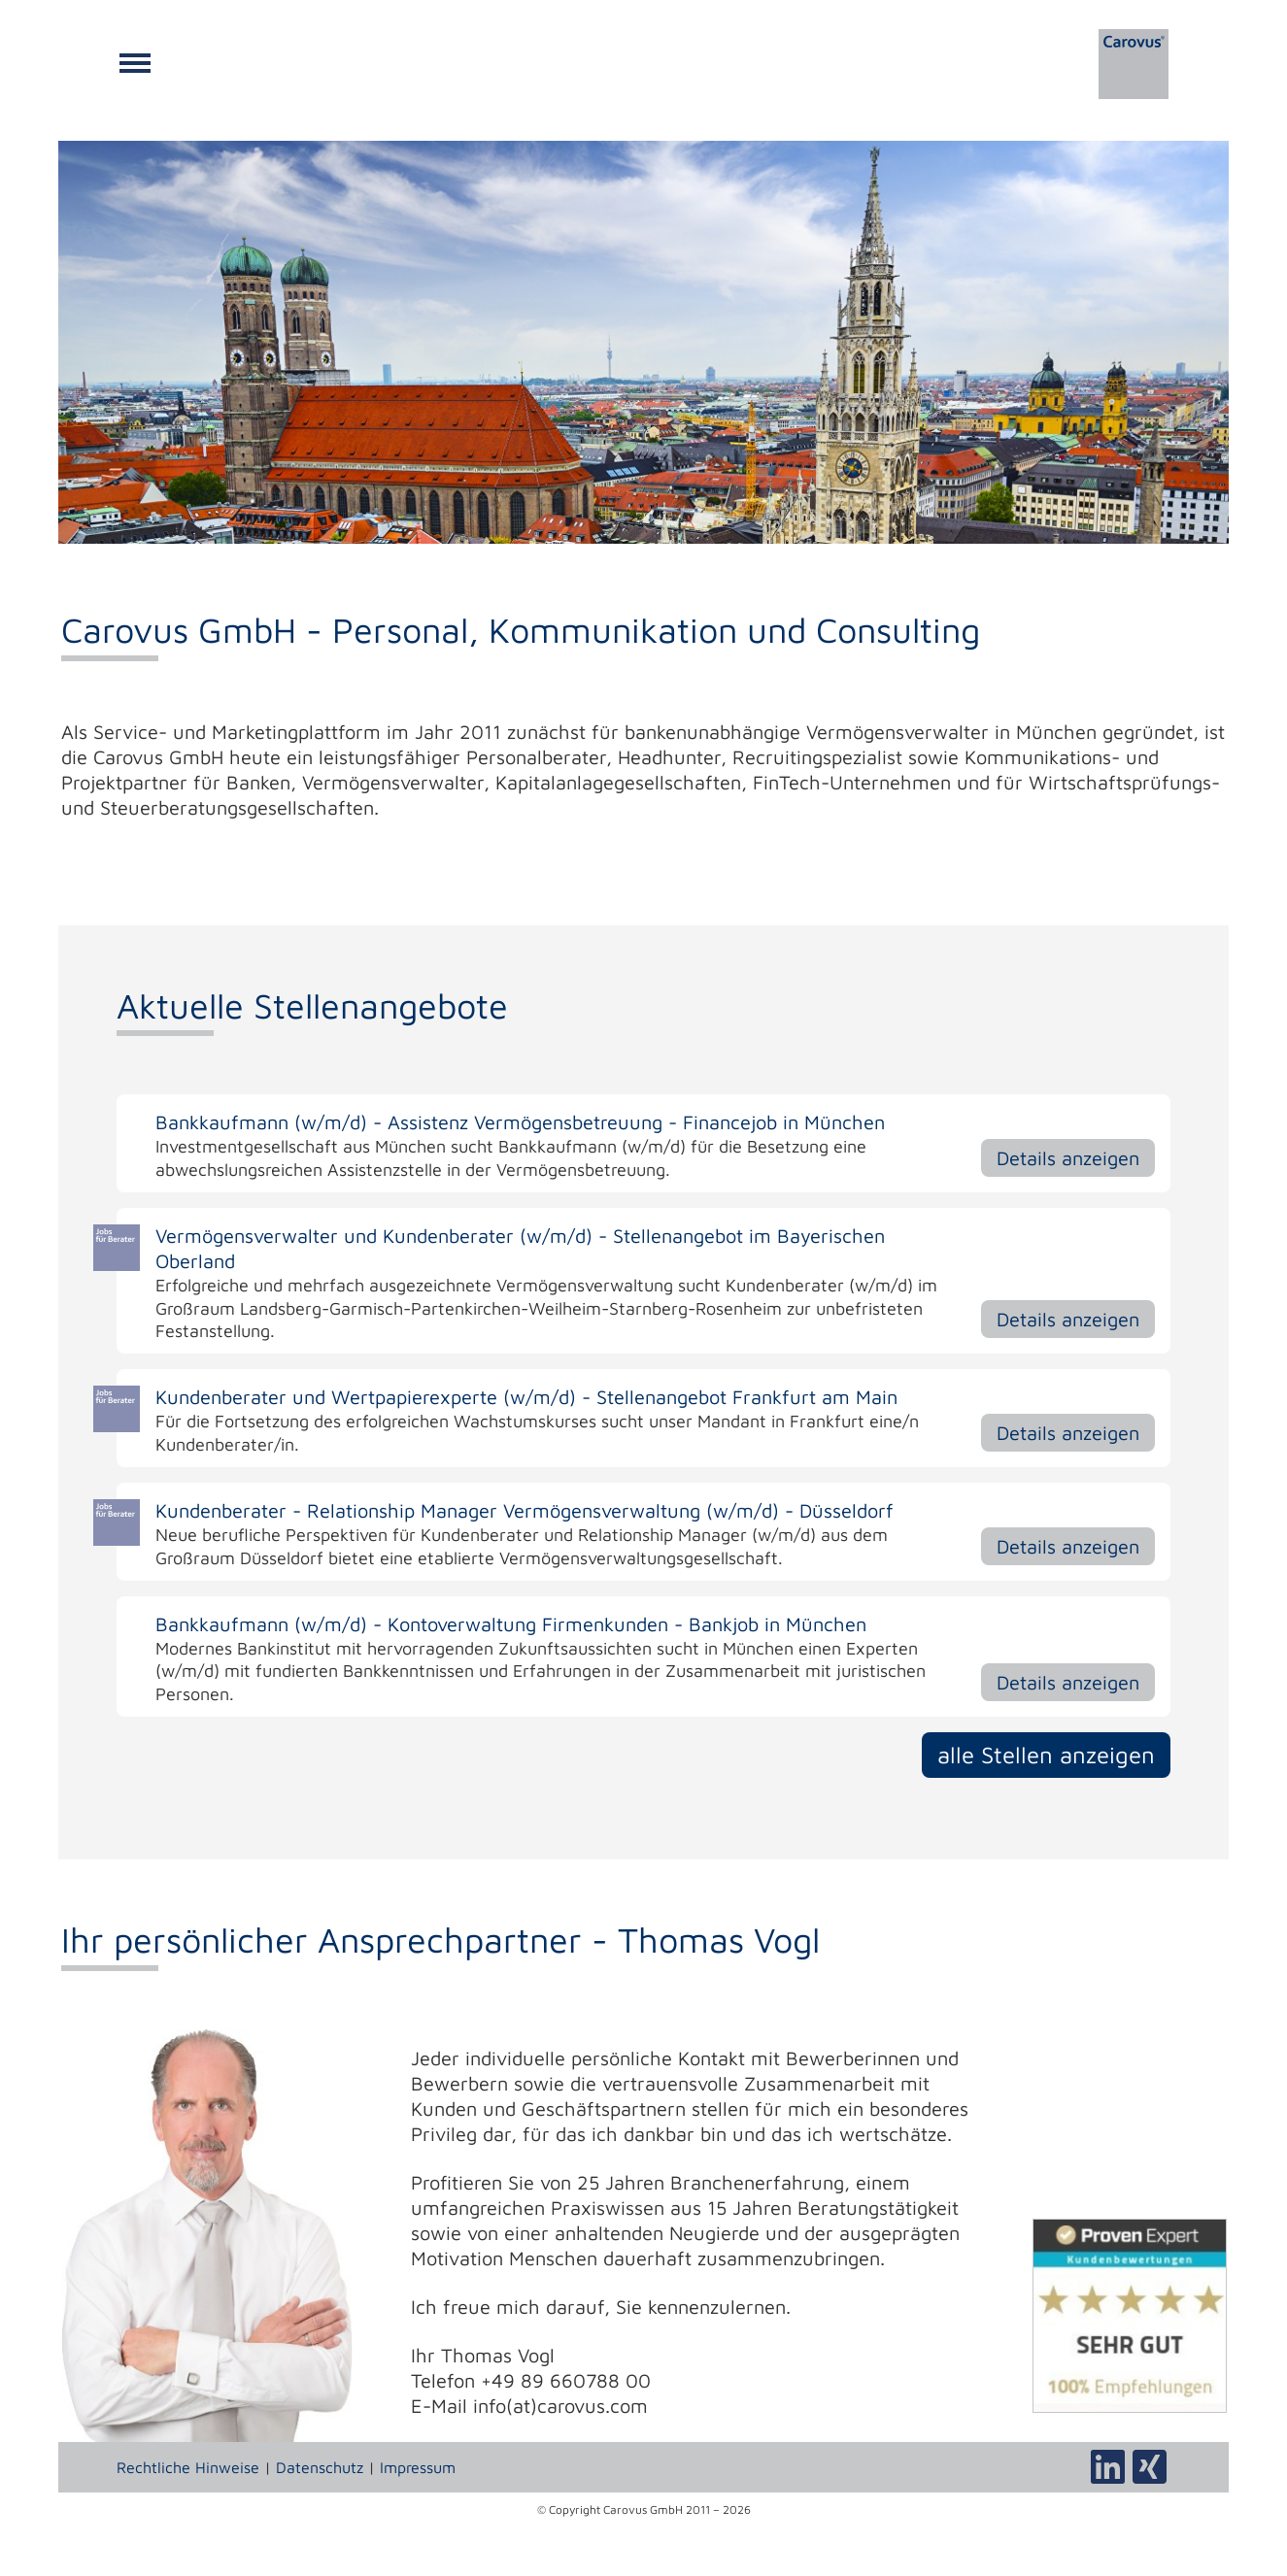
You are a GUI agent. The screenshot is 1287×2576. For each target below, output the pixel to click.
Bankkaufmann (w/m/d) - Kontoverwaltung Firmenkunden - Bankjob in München (510, 1624)
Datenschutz (319, 2467)
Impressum (418, 2467)
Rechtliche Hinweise (188, 2467)
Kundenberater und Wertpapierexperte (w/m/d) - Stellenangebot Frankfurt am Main (526, 1397)
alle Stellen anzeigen (1046, 1754)
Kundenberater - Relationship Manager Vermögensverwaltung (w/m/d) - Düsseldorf (524, 1510)
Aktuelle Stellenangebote (312, 1005)
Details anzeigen (1068, 1158)
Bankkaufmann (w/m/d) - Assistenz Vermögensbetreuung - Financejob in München (520, 1122)
